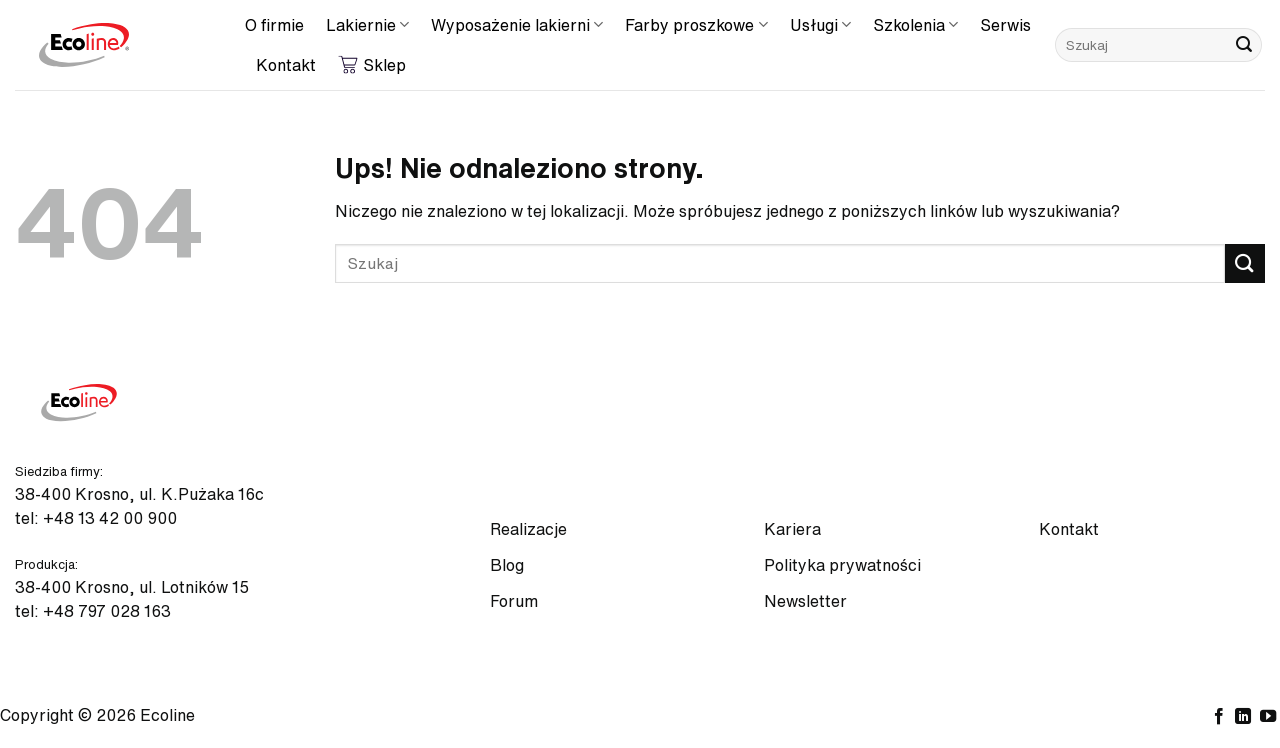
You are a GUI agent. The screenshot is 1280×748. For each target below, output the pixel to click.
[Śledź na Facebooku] (1219, 717)
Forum (514, 601)
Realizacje (528, 529)
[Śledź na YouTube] (1268, 717)
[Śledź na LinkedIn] (1243, 717)
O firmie (274, 25)
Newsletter (805, 601)
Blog (507, 565)
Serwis (1005, 25)
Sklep (372, 65)
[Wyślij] (1244, 45)
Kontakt (286, 65)
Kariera (792, 529)
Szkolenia (915, 24)
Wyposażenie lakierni (517, 24)
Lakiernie (367, 24)
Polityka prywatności (842, 565)
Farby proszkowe (696, 24)
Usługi (820, 24)
